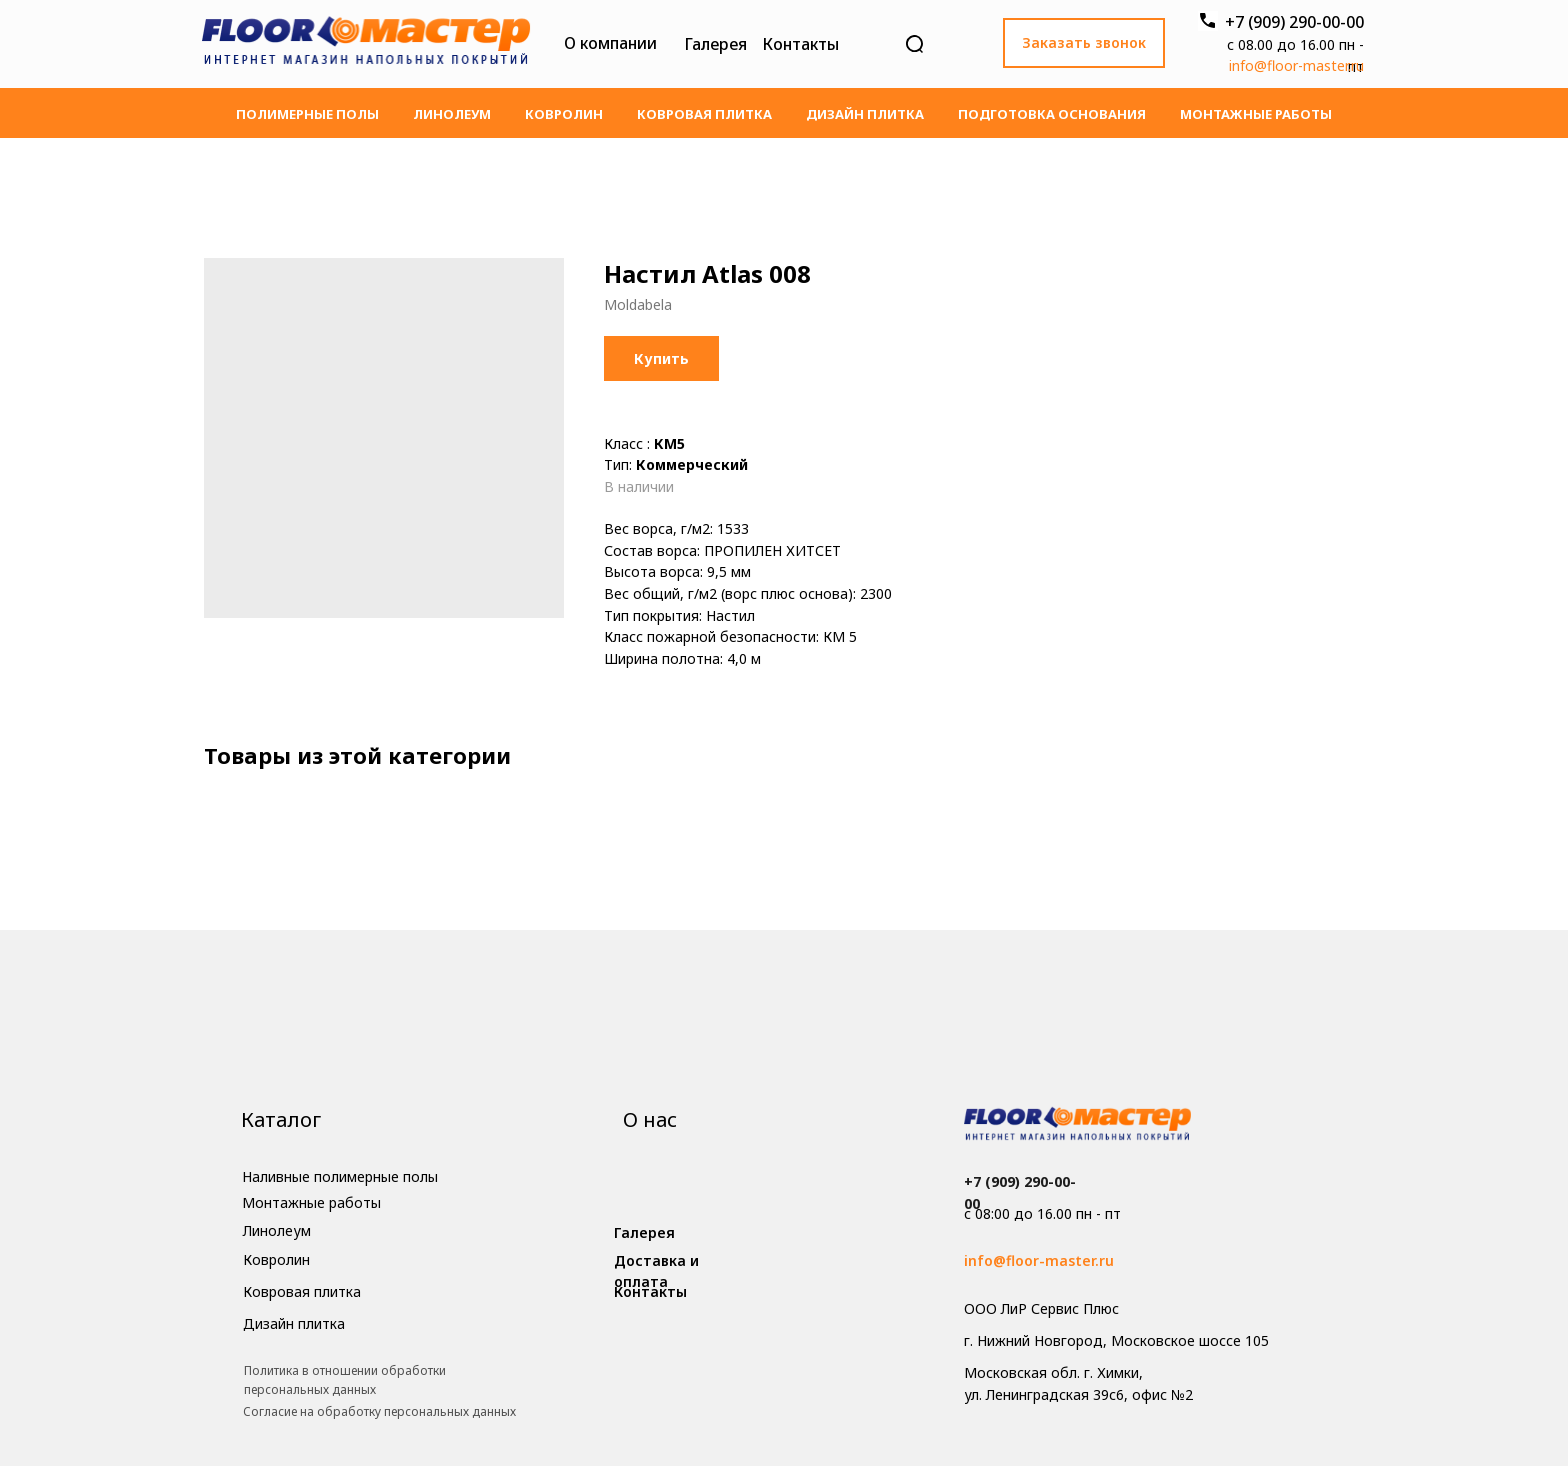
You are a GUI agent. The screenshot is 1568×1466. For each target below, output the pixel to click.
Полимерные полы (307, 114)
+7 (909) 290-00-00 (1294, 22)
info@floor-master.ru (1296, 65)
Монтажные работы (1256, 114)
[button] (1084, 43)
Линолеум (452, 114)
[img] (366, 44)
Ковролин (564, 114)
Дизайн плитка (865, 114)
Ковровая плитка (704, 114)
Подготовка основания (1052, 114)
